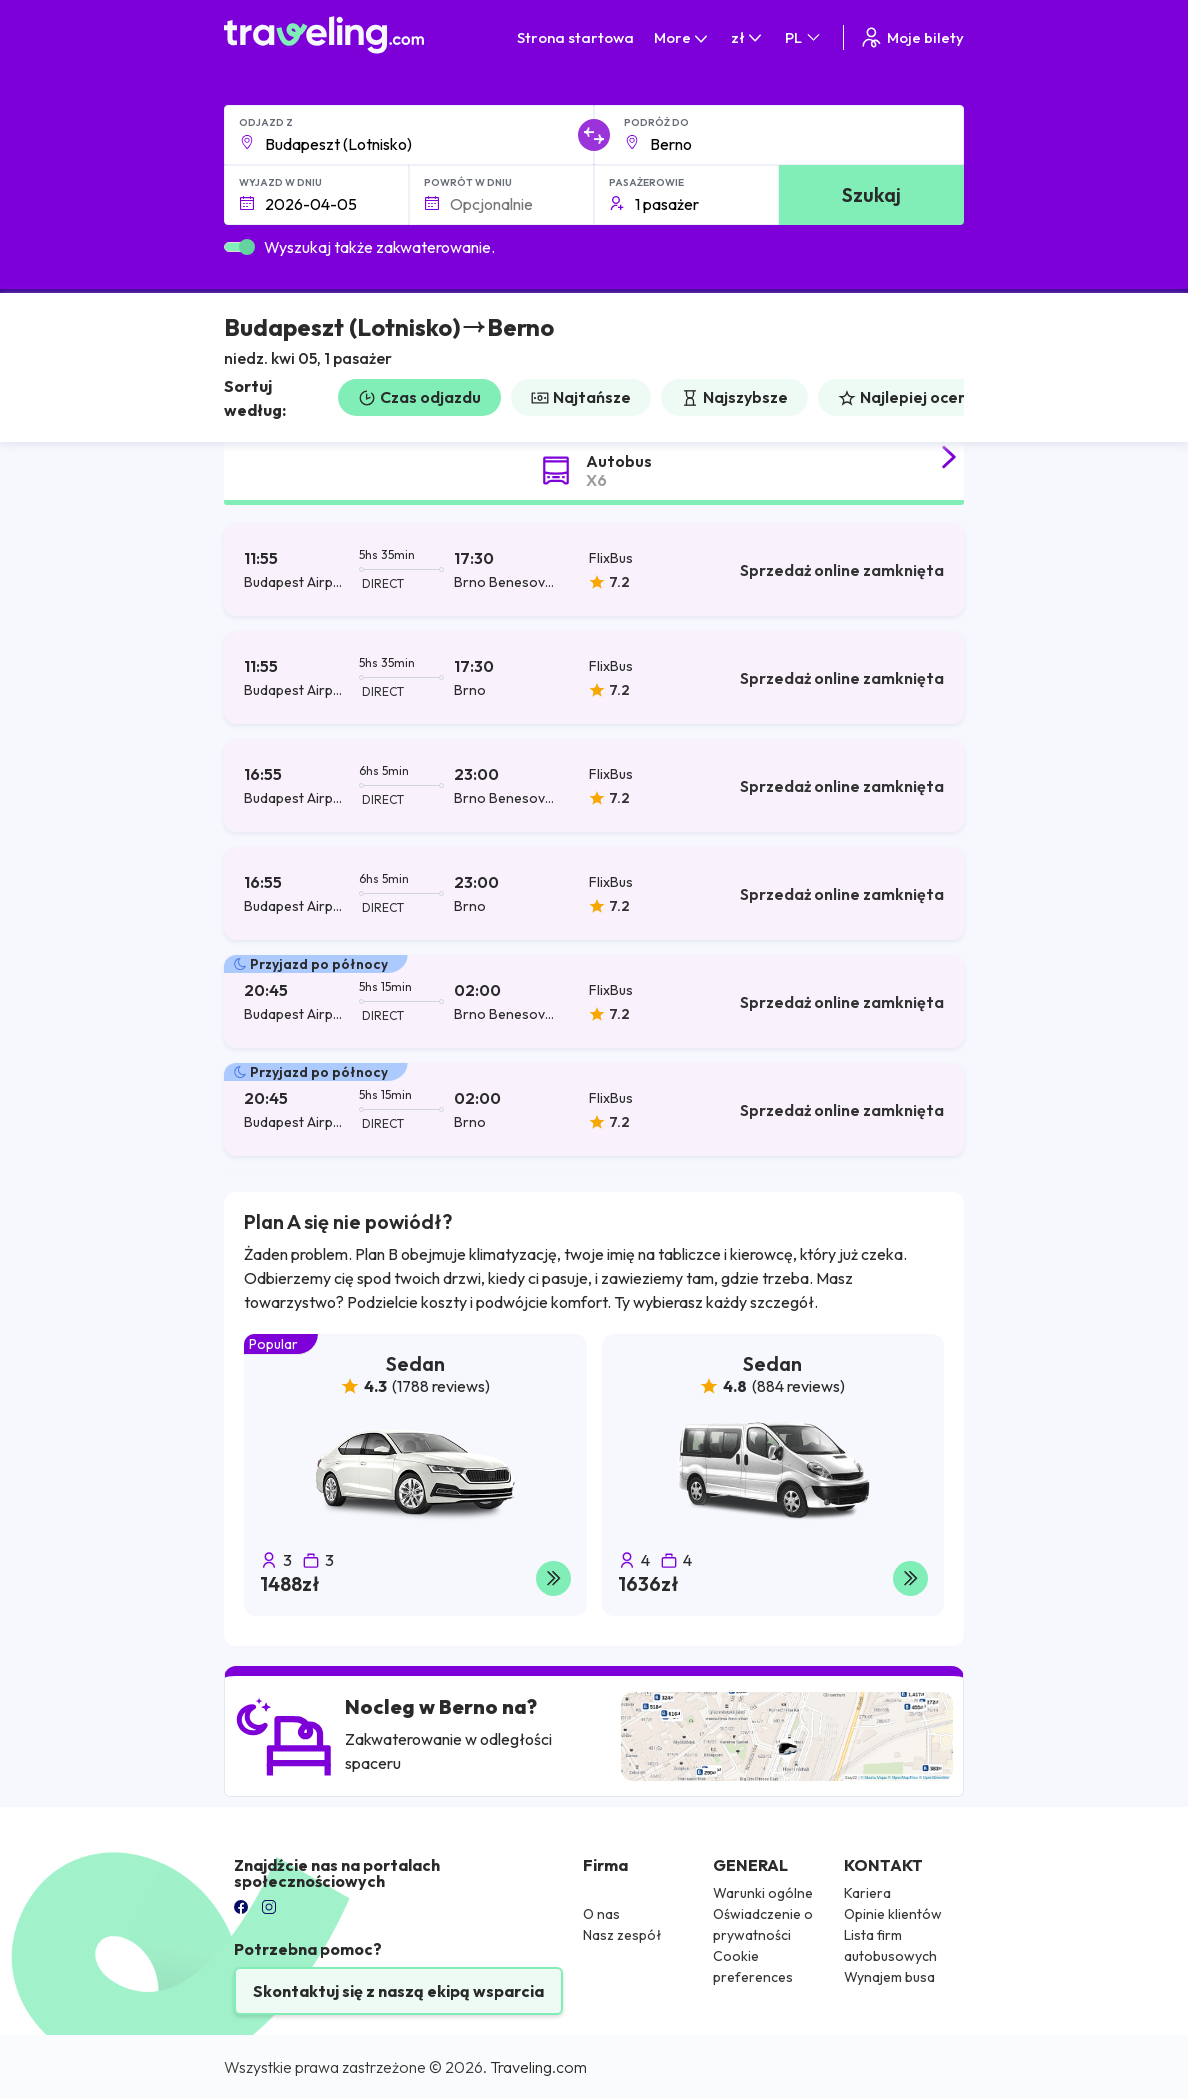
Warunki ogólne (763, 1893)
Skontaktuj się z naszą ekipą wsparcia (398, 1991)
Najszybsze (734, 397)
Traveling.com (538, 2067)
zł (748, 37)
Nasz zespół (622, 1935)
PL (804, 37)
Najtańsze (581, 397)
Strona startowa (575, 37)
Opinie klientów (893, 1914)
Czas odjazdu (419, 397)
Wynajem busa (889, 1977)
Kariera (867, 1893)
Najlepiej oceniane (919, 397)
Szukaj (871, 194)
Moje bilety (911, 37)
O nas (601, 1914)
